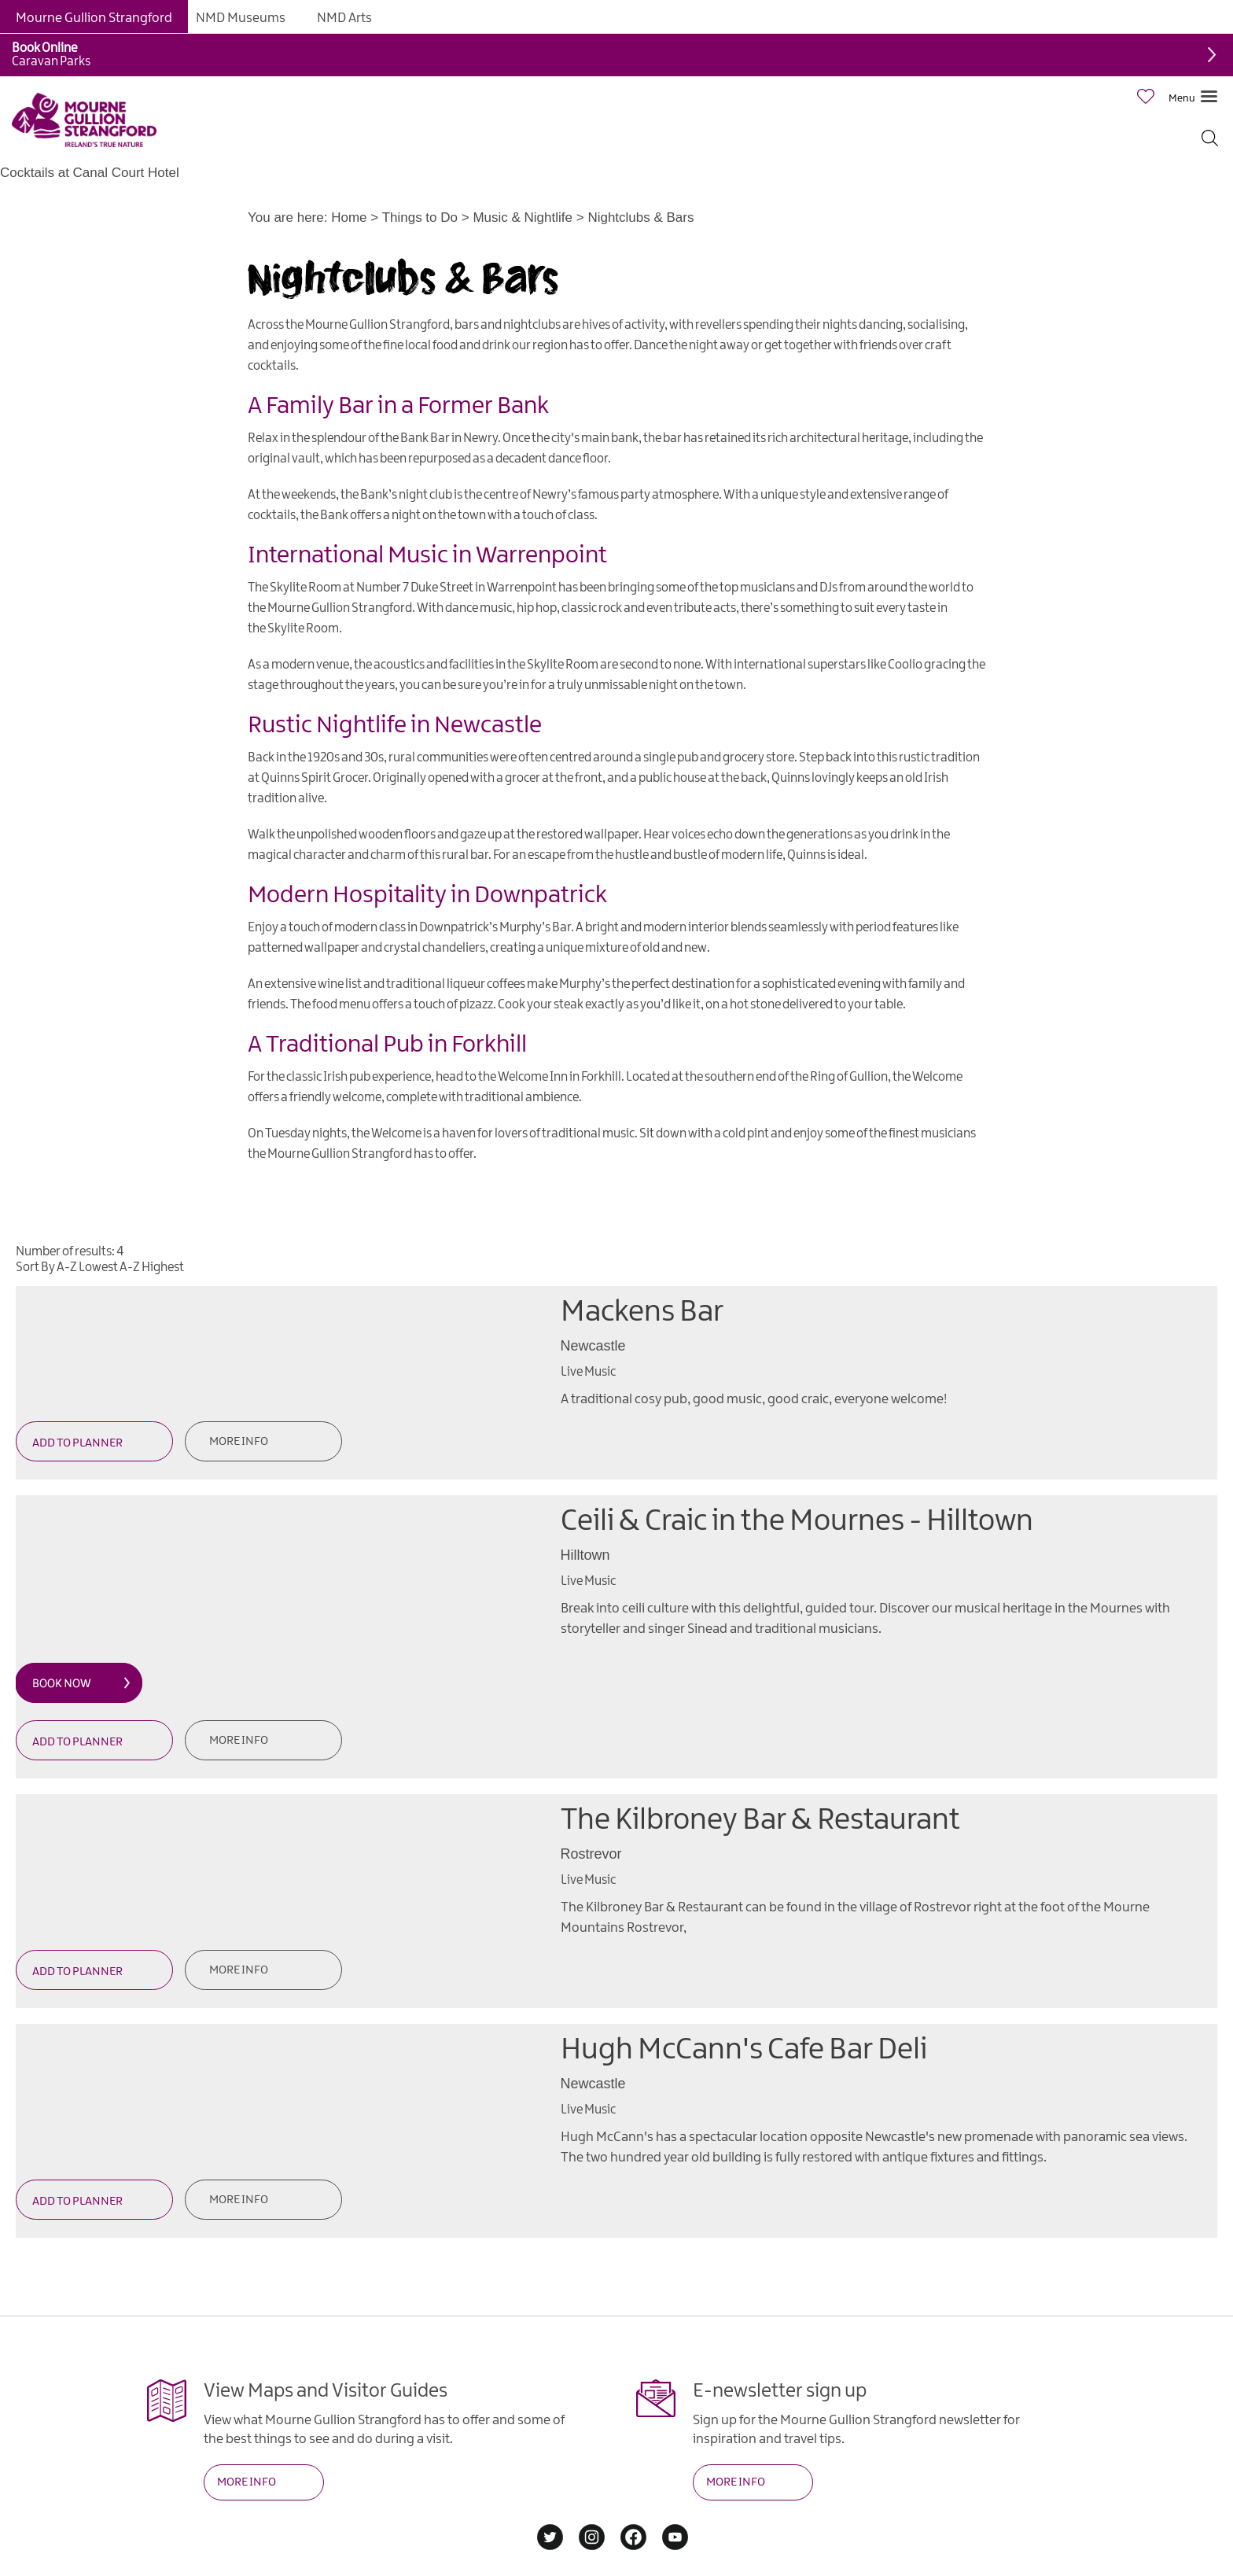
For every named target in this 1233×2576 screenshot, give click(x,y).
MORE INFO (246, 2482)
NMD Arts (344, 18)
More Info (238, 1441)
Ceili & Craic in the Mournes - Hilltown (797, 1521)
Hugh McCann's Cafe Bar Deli (744, 2050)
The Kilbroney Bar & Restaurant (760, 1820)
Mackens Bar (642, 1312)
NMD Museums (240, 18)
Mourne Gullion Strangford (94, 18)
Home (348, 217)
